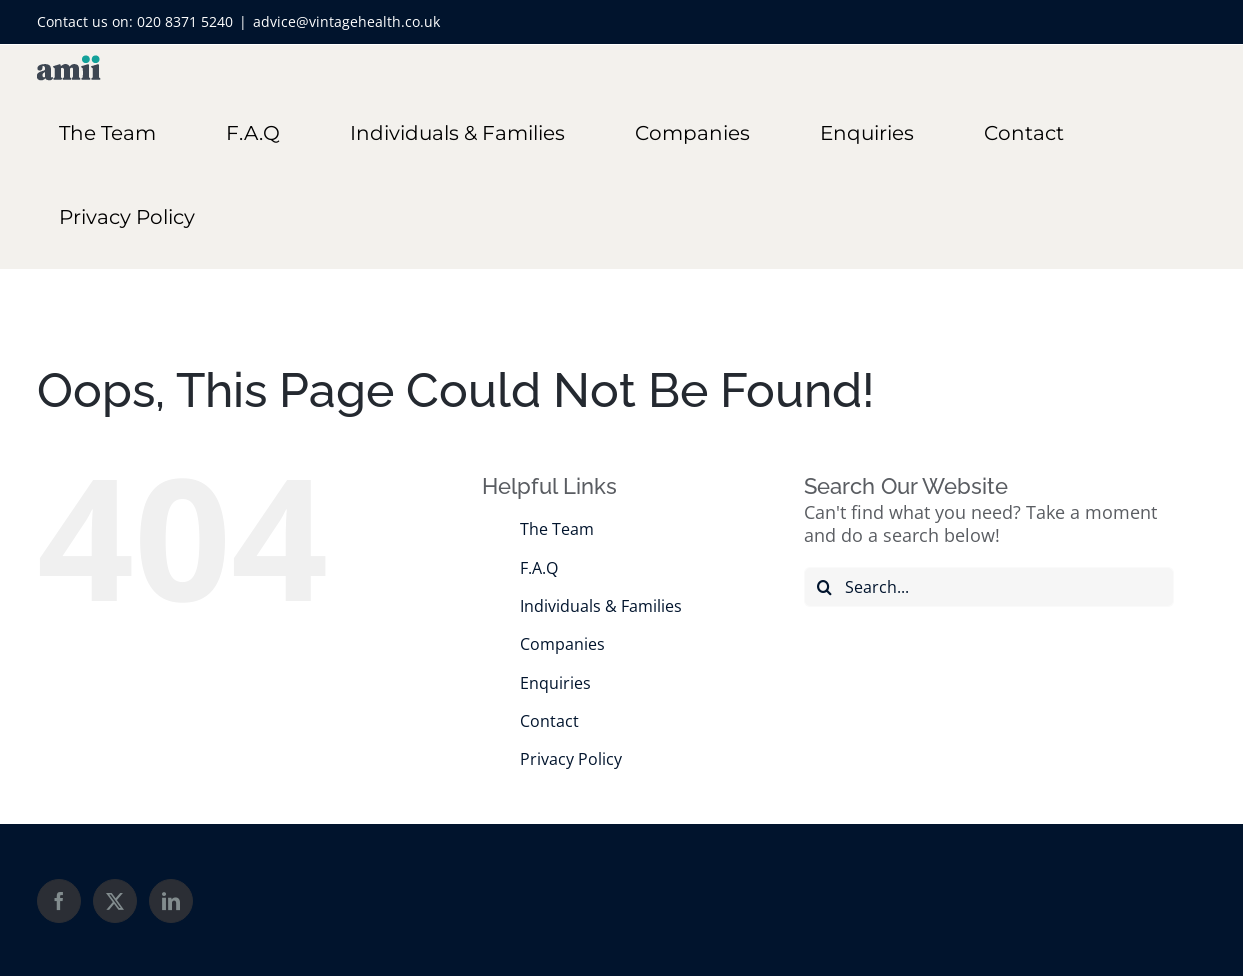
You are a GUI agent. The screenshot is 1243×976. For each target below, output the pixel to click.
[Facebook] (59, 901)
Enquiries (555, 683)
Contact (549, 721)
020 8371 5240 (185, 21)
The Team (557, 529)
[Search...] (989, 587)
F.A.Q (539, 568)
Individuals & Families (601, 606)
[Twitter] (115, 901)
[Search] (824, 587)
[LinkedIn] (171, 901)
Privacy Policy (571, 759)
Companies (562, 644)
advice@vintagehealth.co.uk (346, 21)
